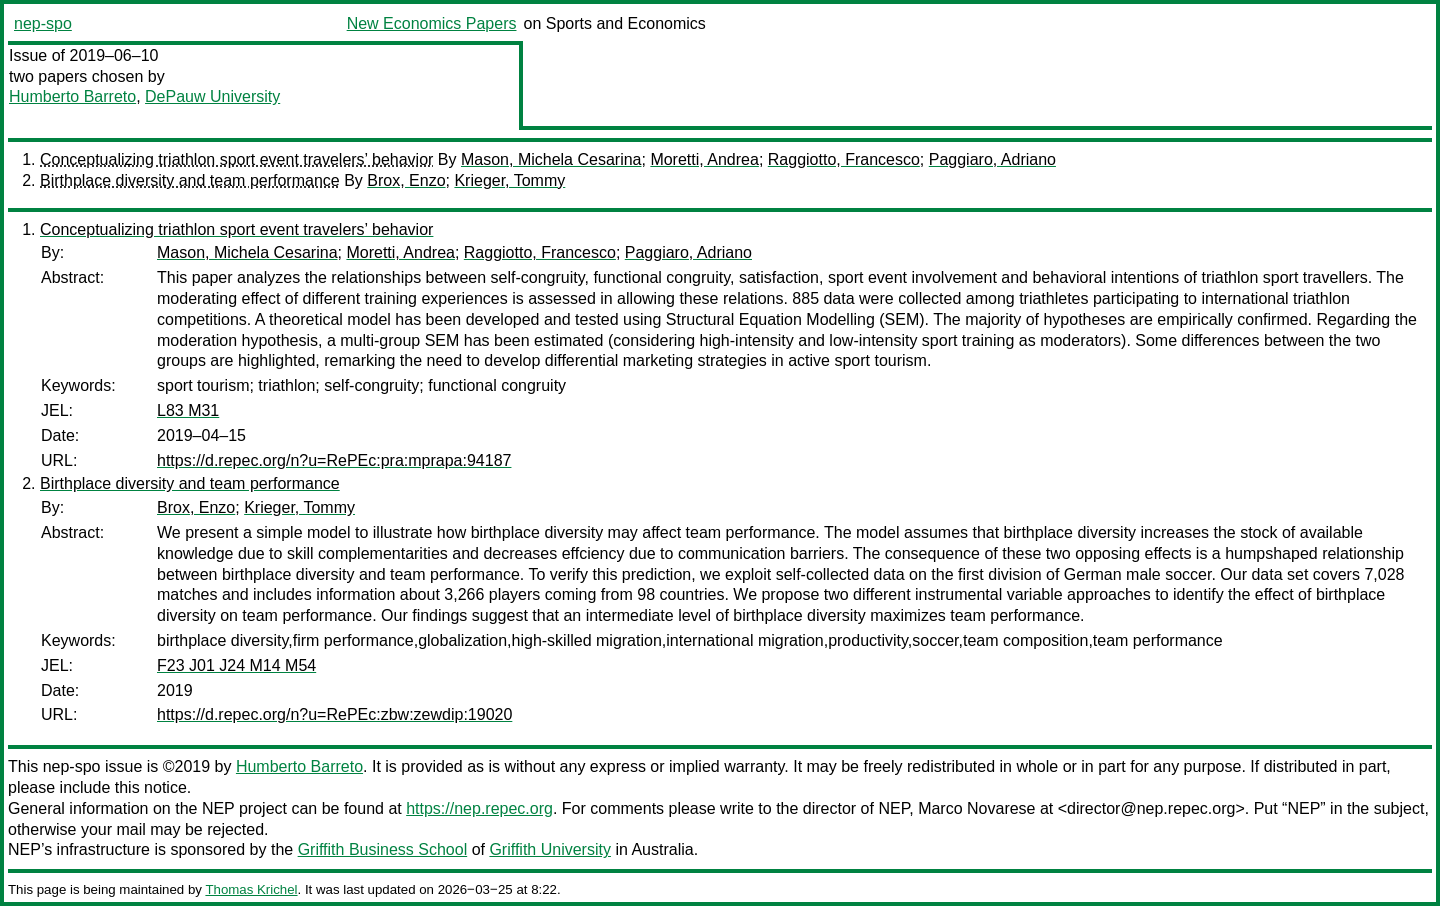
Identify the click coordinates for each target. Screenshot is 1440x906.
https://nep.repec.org (479, 808)
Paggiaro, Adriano (992, 159)
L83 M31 (188, 410)
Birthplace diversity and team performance (190, 180)
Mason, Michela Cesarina (551, 159)
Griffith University (550, 849)
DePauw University (212, 96)
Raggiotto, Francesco (844, 159)
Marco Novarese (976, 808)
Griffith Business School (383, 849)
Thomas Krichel (251, 889)
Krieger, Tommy (509, 180)
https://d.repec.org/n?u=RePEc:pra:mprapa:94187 (334, 460)
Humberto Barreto (72, 96)
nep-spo (43, 23)
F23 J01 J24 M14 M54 (236, 665)
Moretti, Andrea (704, 159)
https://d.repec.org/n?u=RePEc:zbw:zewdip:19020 (334, 714)
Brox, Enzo (406, 180)
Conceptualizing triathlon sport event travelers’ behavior (236, 159)
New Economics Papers (432, 23)
